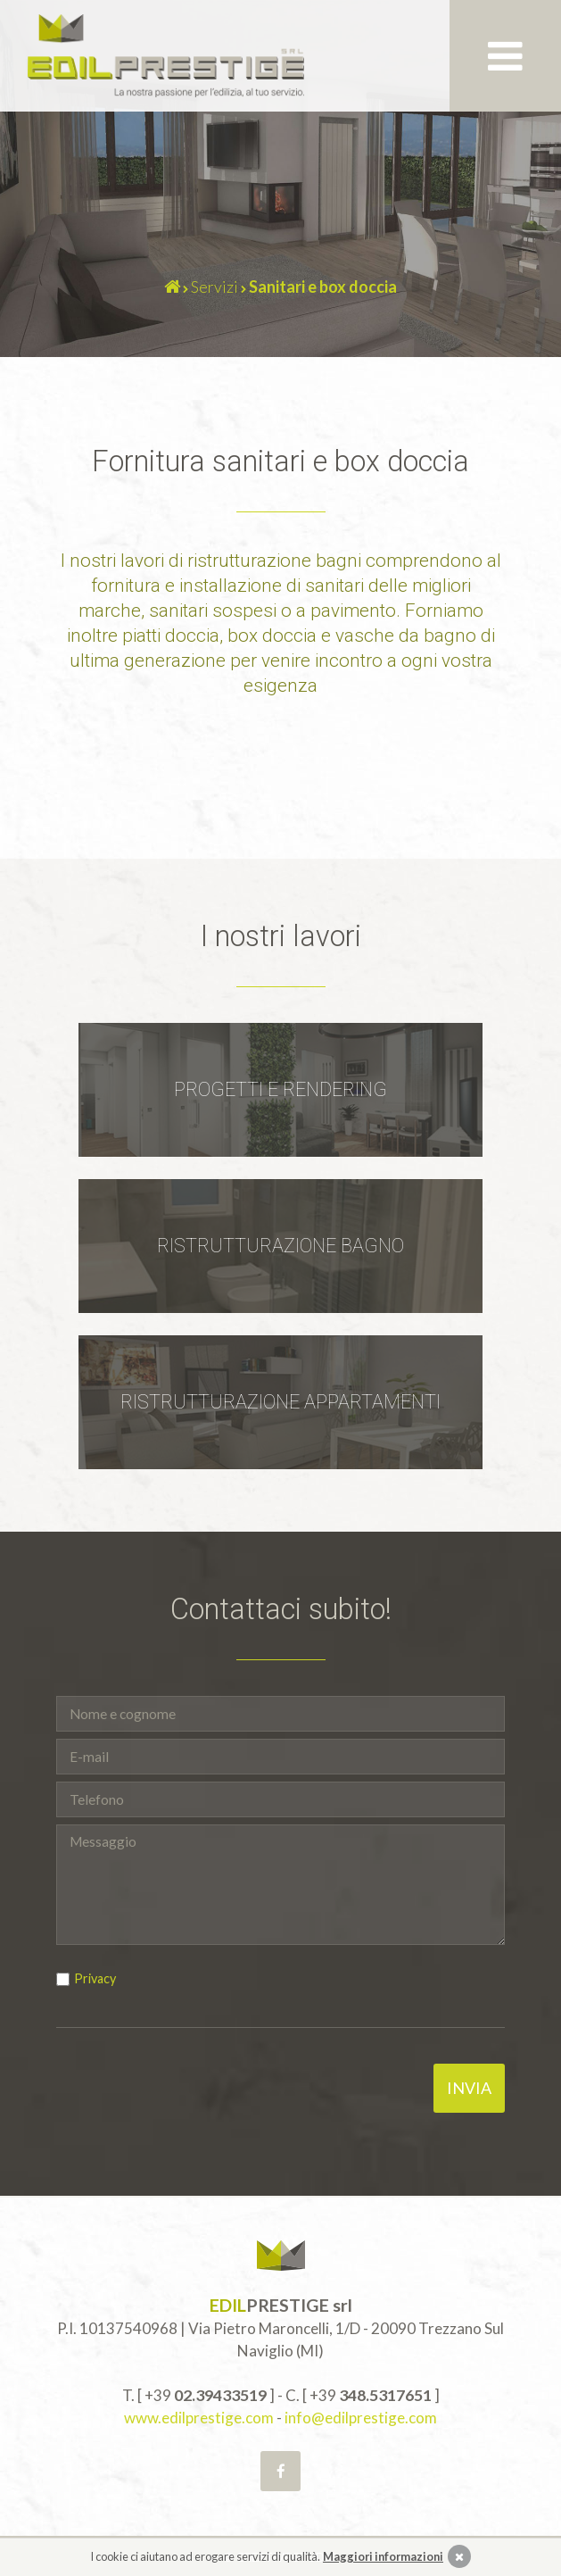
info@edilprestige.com (361, 2417)
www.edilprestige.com (199, 2417)
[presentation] (191, 2098)
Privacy (95, 1978)
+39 (205, 2395)
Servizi (214, 286)
